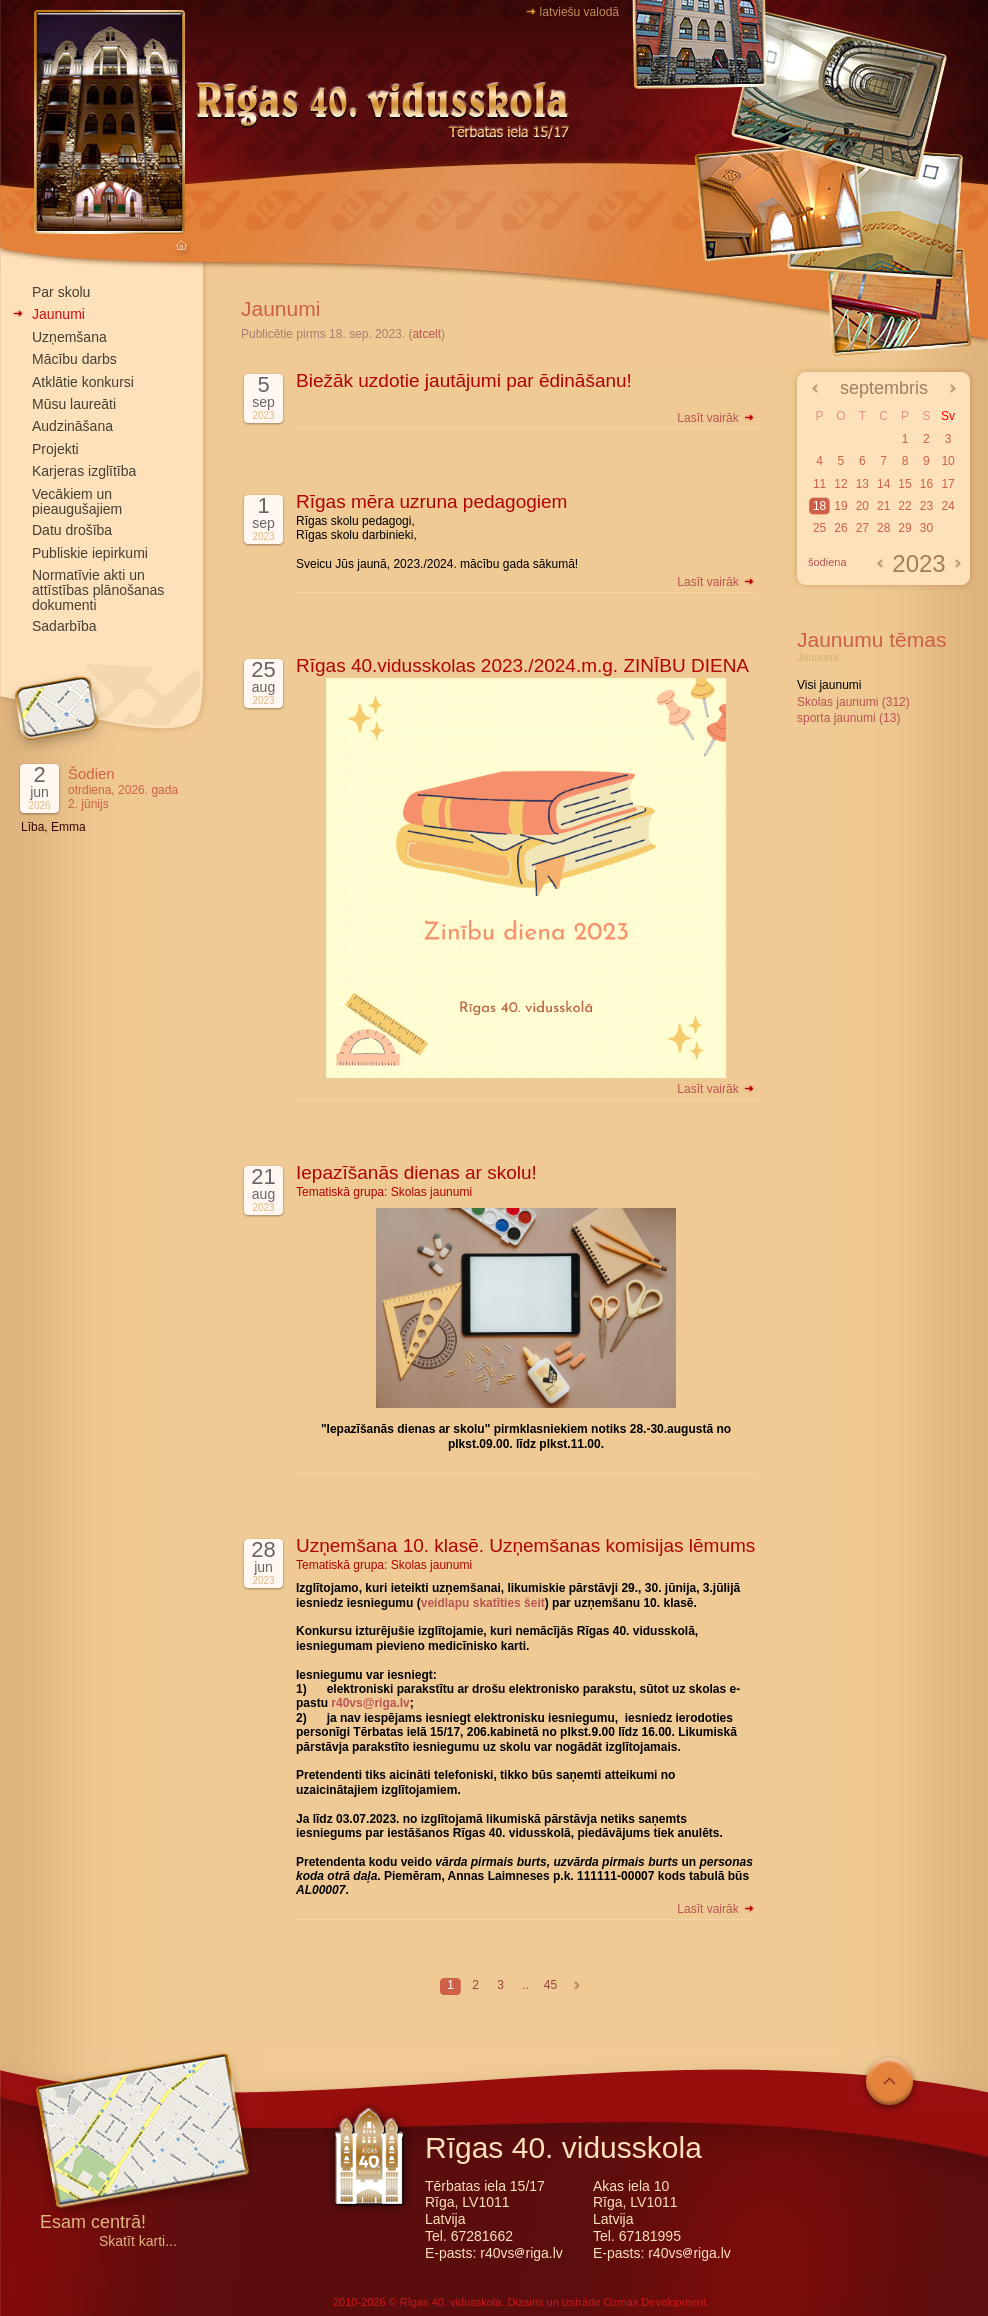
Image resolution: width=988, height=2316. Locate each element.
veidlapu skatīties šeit (483, 1603)
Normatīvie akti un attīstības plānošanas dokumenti (98, 590)
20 (862, 506)
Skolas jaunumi (431, 1192)
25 (819, 528)
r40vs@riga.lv (370, 1703)
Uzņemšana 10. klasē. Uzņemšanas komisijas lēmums (525, 1545)
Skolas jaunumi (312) (853, 702)
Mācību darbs (74, 359)
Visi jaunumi (829, 685)
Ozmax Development (654, 2302)
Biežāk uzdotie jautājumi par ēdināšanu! (464, 380)
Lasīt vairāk (716, 418)
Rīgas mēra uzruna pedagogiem (431, 501)
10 (947, 461)
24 (947, 506)
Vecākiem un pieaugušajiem (77, 501)
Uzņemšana (69, 337)
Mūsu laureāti (74, 404)
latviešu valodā (579, 12)
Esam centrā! (93, 2223)
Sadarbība (64, 626)
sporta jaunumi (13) (848, 718)
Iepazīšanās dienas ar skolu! (416, 1172)
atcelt (426, 334)
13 (862, 484)
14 (883, 484)
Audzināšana (72, 426)
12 (840, 484)
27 (862, 528)
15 (904, 484)
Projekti (55, 449)
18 (819, 506)
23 (926, 506)
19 (840, 506)
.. (525, 1985)
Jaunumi (58, 314)
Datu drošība (72, 530)
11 (819, 484)
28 (883, 528)
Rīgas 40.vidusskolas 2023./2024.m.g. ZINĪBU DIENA (522, 665)
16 (926, 484)
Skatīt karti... (138, 2241)
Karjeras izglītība (84, 471)
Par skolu (61, 292)
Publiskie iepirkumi (90, 553)
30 (926, 528)
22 (904, 506)
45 (550, 1985)
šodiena (827, 562)
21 (883, 506)
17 (947, 484)
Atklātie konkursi (83, 382)
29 (904, 528)
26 (840, 528)
